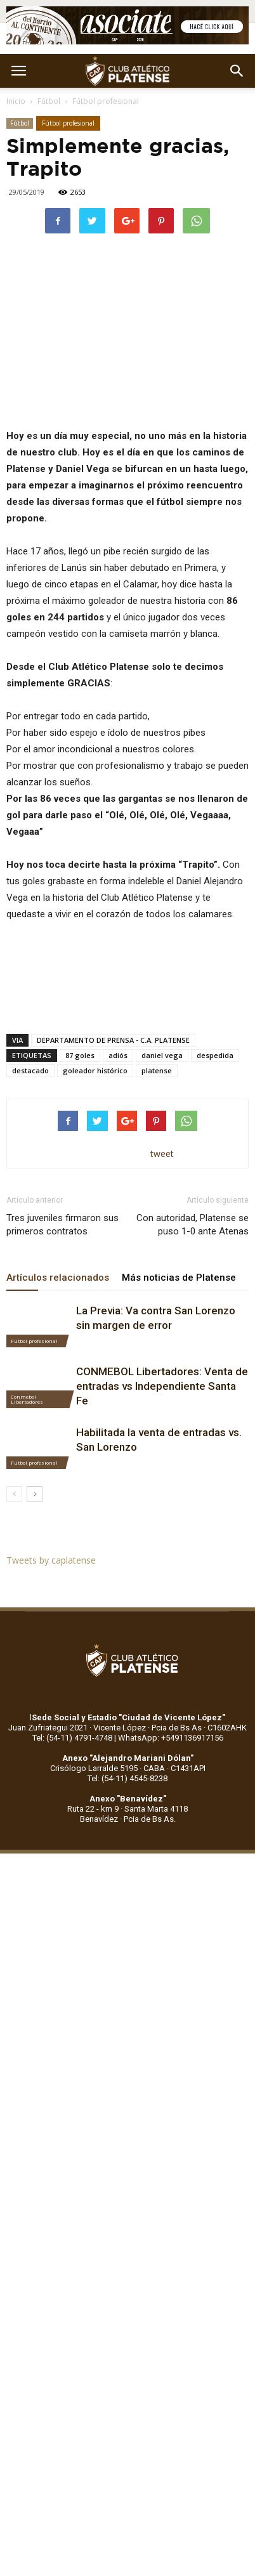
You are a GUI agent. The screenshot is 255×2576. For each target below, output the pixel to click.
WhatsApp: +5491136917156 (170, 1737)
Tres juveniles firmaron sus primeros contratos (62, 1224)
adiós (118, 1055)
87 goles (80, 1055)
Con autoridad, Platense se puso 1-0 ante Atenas (192, 1224)
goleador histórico (95, 1070)
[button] (237, 71)
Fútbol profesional (105, 101)
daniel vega (162, 1055)
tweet (162, 1153)
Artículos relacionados (57, 1277)
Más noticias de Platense (179, 1277)
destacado (30, 1070)
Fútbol (48, 101)
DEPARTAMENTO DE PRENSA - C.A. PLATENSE (113, 1040)
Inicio (15, 101)
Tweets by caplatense (51, 1560)
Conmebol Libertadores (27, 1399)
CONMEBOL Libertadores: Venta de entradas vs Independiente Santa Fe (162, 1386)
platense (156, 1070)
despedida (215, 1055)
